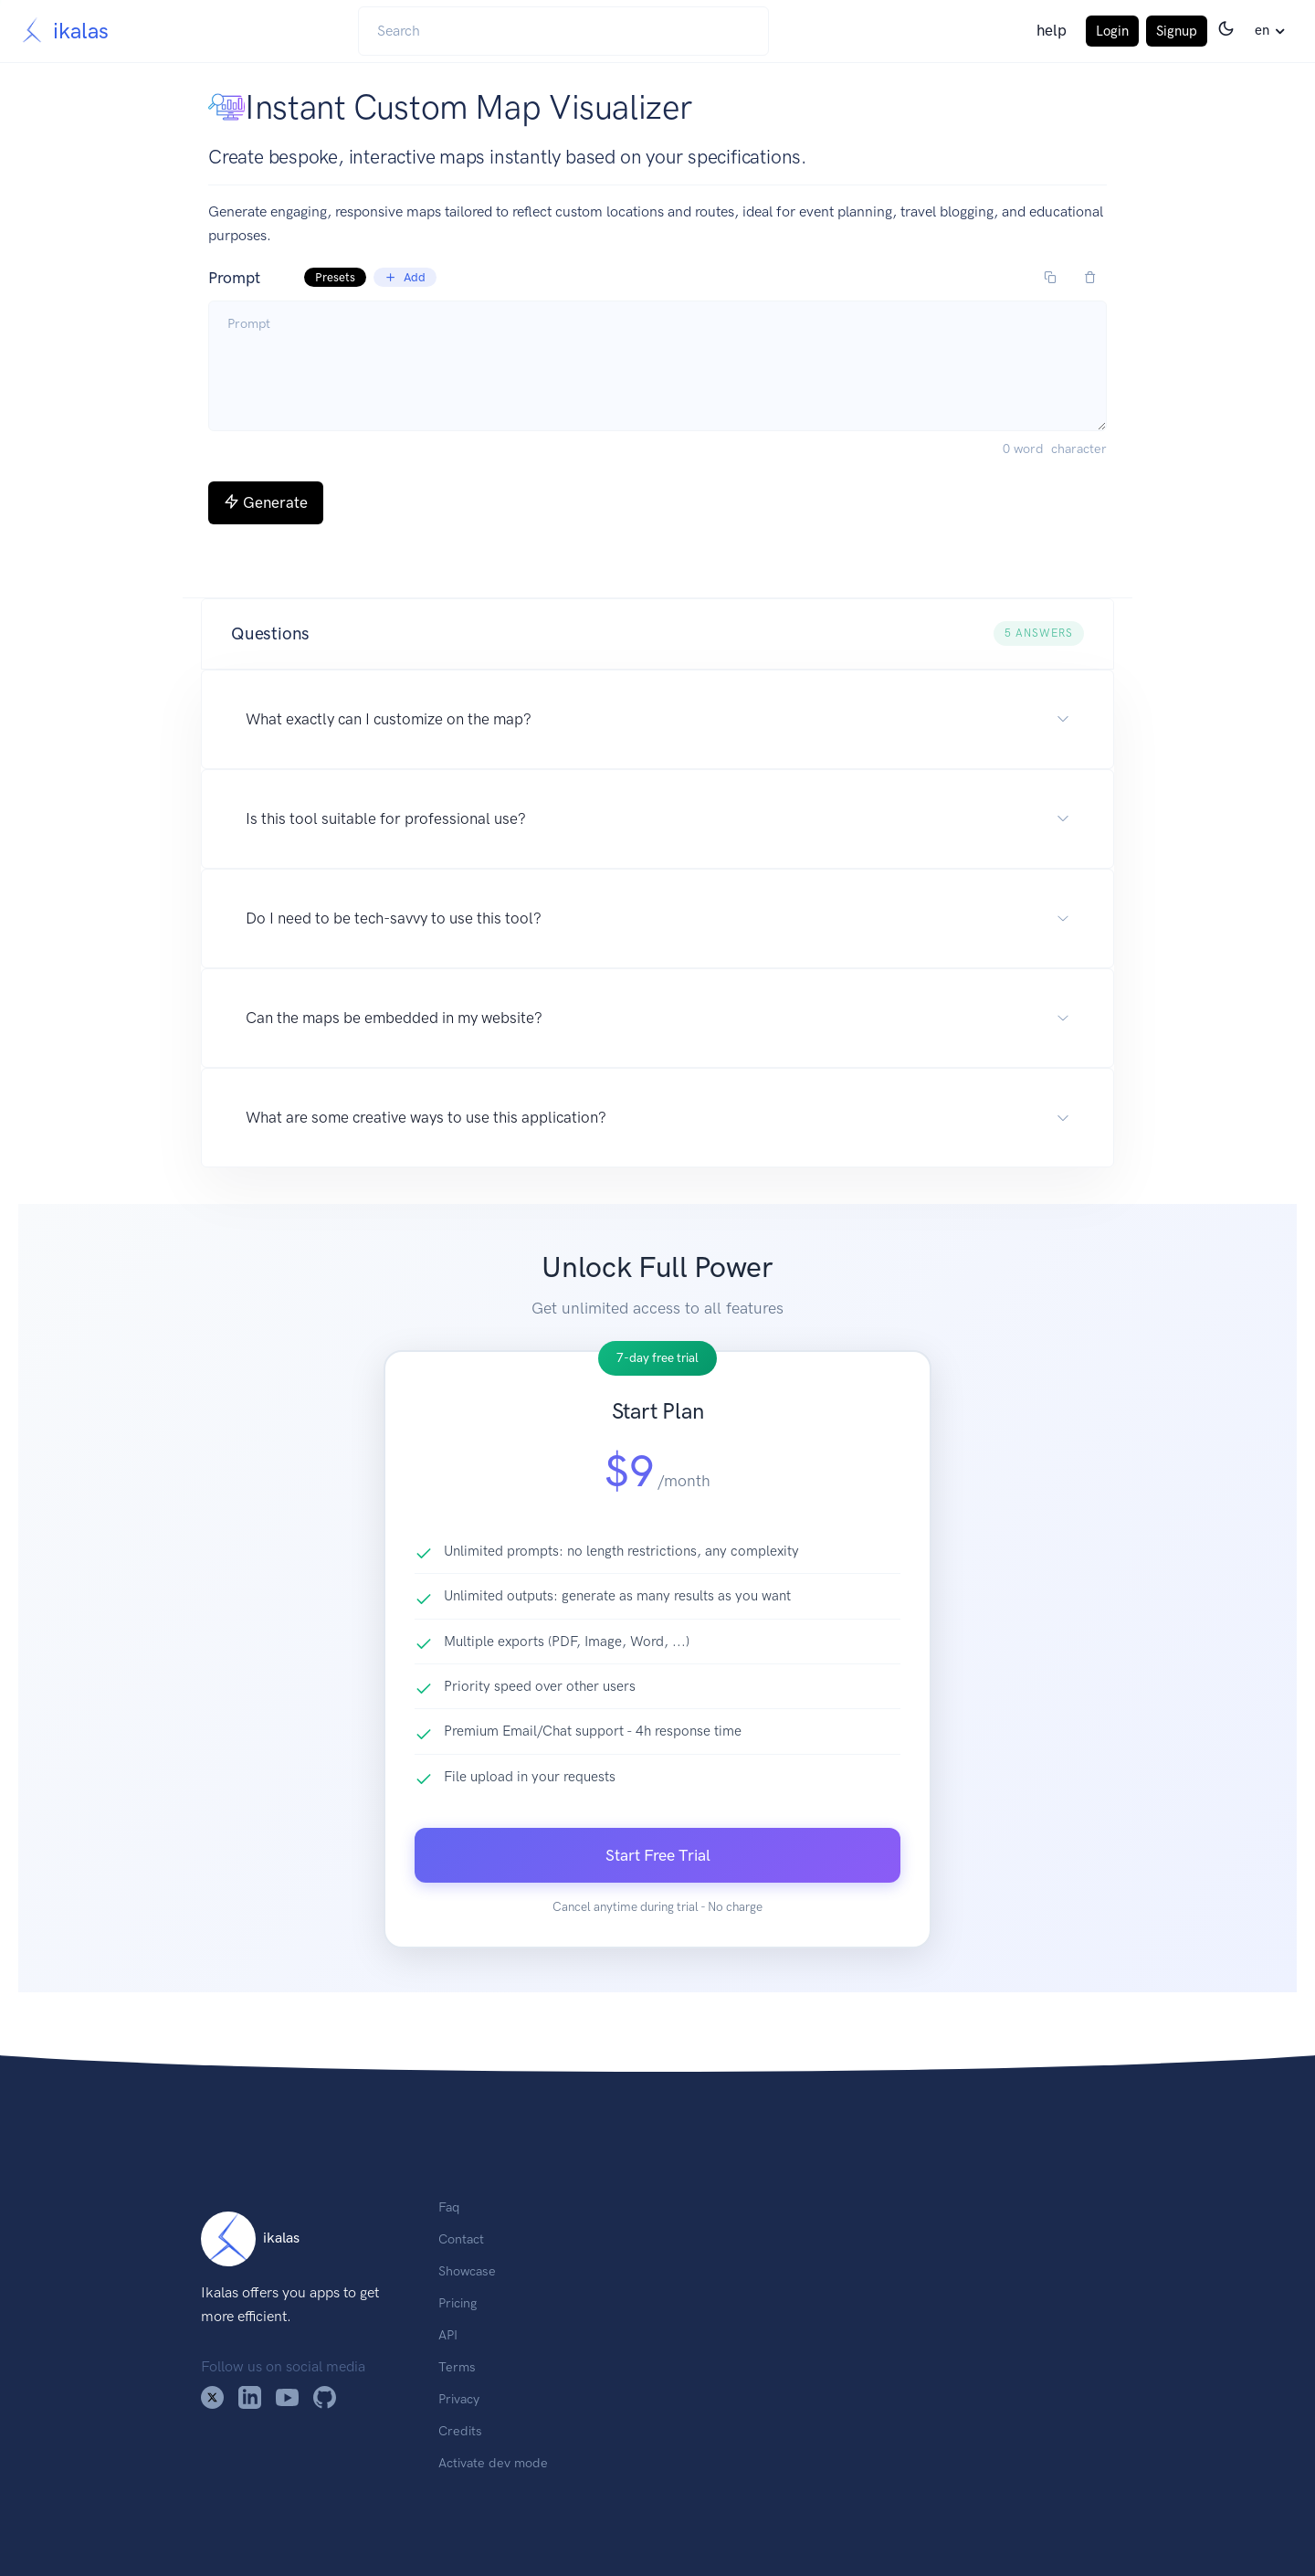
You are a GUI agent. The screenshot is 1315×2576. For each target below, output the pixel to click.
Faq (448, 2207)
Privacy (458, 2399)
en (1262, 30)
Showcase (467, 2271)
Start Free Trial (657, 1855)
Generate (266, 502)
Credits (460, 2431)
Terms (457, 2367)
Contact (461, 2239)
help (1051, 30)
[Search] (563, 31)
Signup (1176, 31)
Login (1112, 31)
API (448, 2335)
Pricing (457, 2303)
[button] (657, 634)
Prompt (322, 278)
